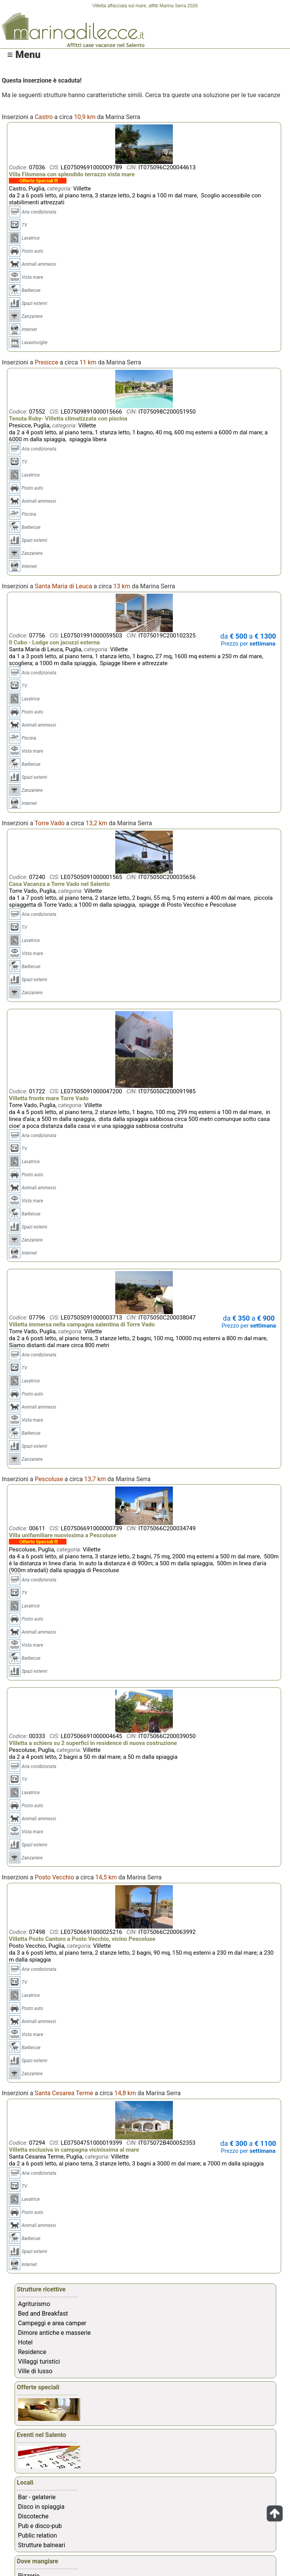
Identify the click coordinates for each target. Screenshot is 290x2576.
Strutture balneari (41, 2545)
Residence (32, 2352)
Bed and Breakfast (43, 2313)
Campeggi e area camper (52, 2323)
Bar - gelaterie (37, 2497)
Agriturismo (34, 2304)
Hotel (25, 2342)
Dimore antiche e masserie (54, 2332)
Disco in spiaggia (41, 2506)
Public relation (37, 2535)
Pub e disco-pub (40, 2526)
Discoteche (33, 2516)
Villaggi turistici (39, 2361)
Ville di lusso (35, 2371)
